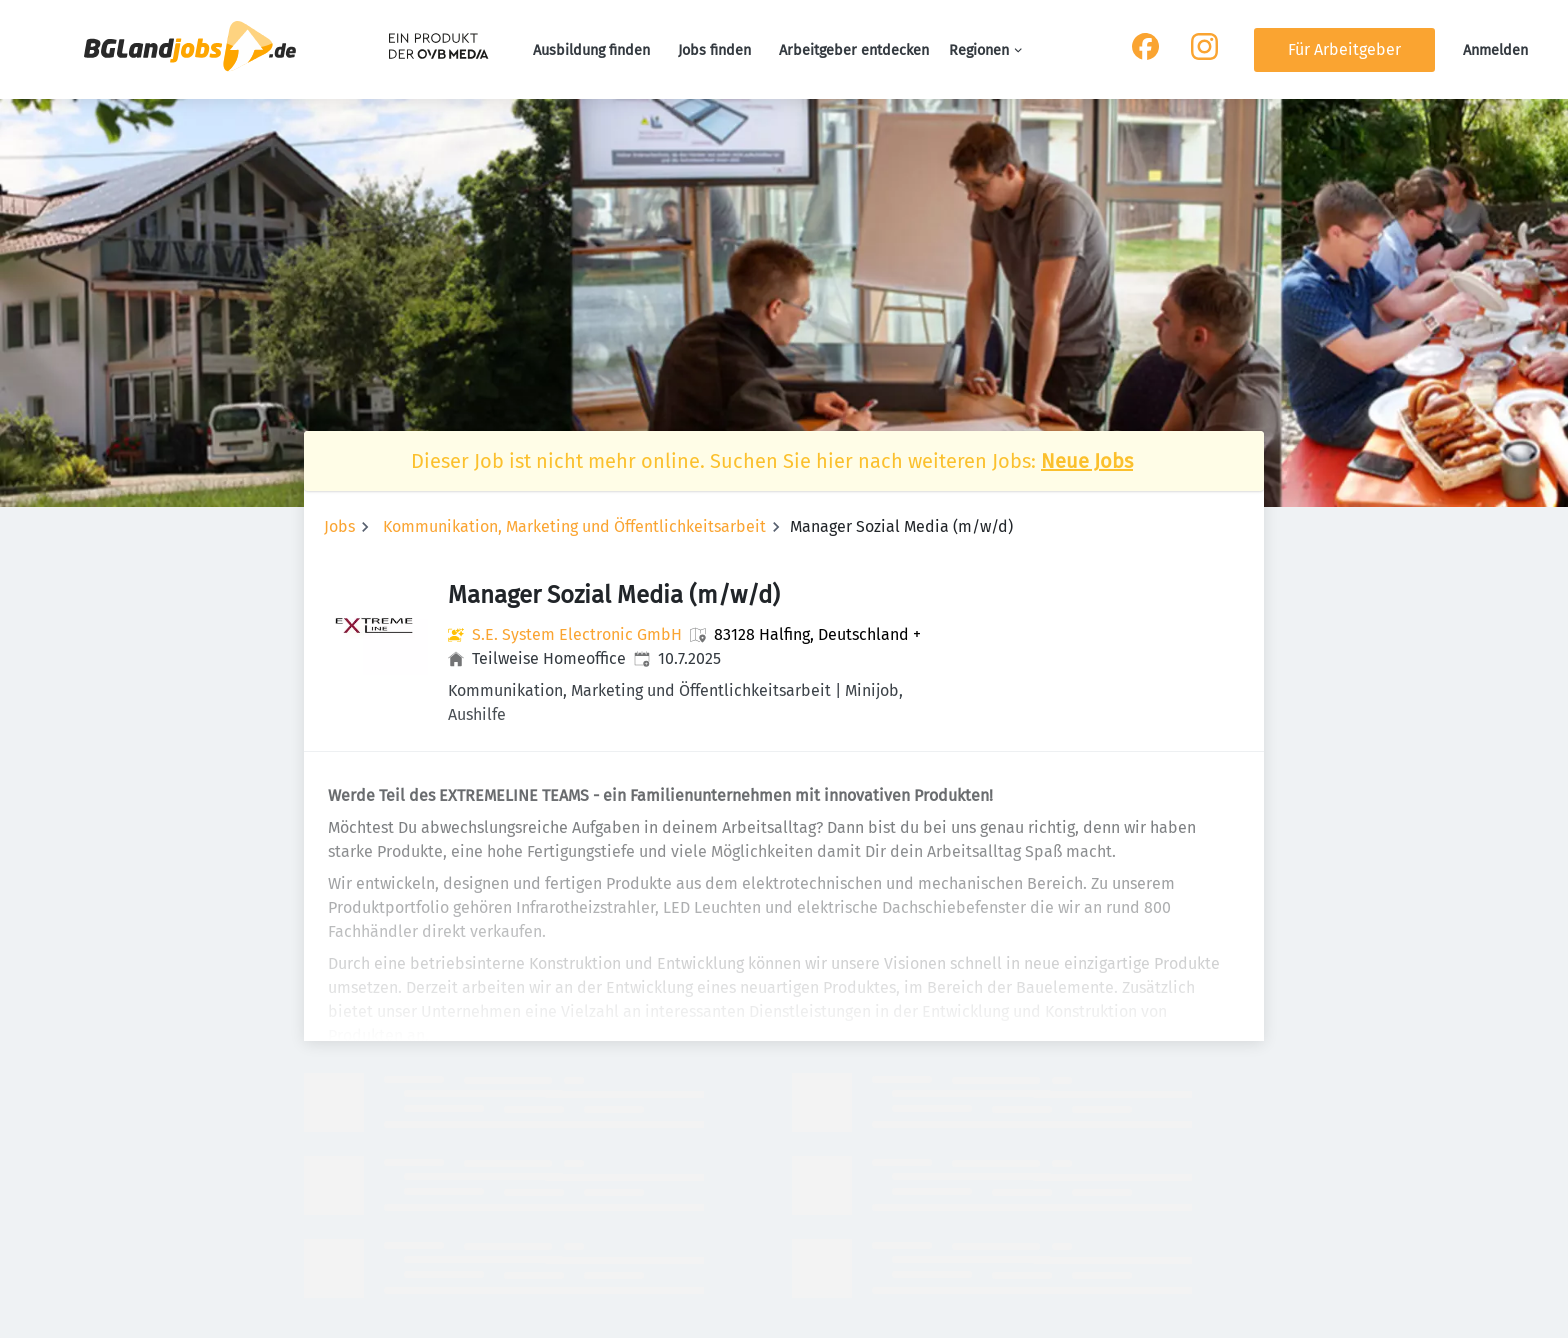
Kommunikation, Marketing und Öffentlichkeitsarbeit (574, 526)
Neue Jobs (1087, 461)
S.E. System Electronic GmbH (577, 634)
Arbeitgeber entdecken (854, 50)
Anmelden (1495, 50)
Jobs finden (714, 50)
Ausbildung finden (591, 50)
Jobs (339, 526)
